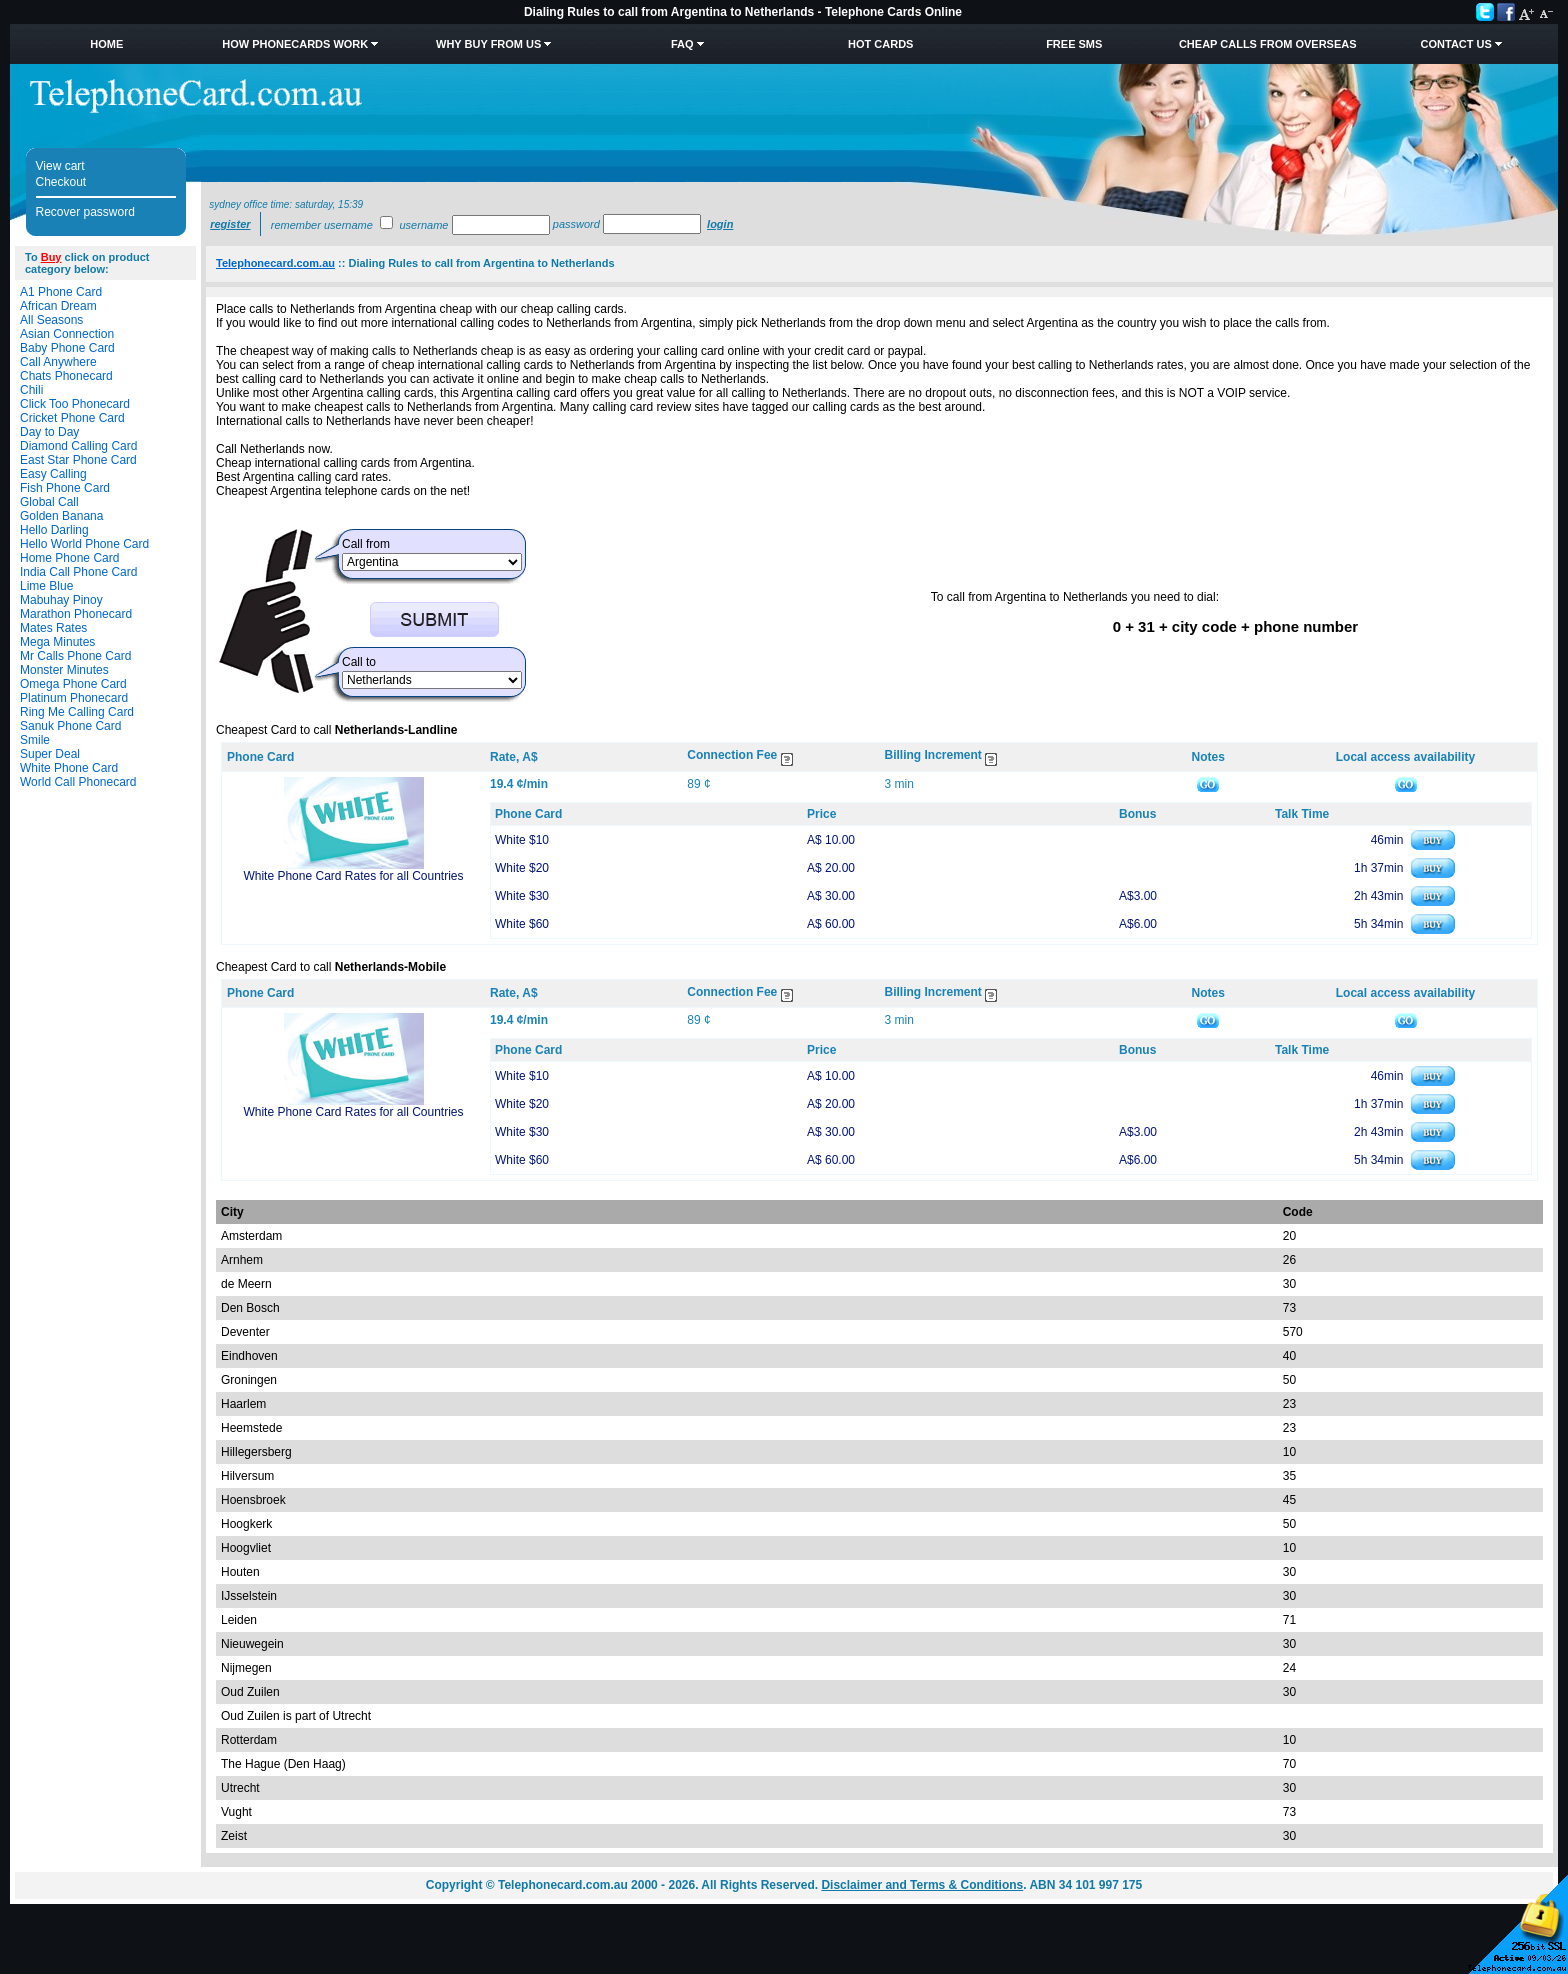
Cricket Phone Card (72, 418)
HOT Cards (880, 44)
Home (106, 44)
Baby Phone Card (67, 348)
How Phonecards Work (295, 44)
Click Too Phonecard (75, 404)
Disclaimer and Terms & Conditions (922, 1885)
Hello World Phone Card (84, 544)
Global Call (49, 502)
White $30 (522, 896)
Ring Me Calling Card (77, 712)
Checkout (61, 182)
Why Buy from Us (488, 44)
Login (720, 224)
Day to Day (49, 432)
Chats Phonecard (66, 376)
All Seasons (51, 320)
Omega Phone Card (73, 684)
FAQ (682, 44)
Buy (51, 257)
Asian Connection (67, 334)
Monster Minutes (64, 670)
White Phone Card (69, 768)
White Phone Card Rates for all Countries (353, 876)
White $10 (522, 840)
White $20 (522, 868)
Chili (31, 390)
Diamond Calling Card (78, 446)
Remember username (322, 225)
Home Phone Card (69, 558)
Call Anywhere (58, 362)
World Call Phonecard (78, 782)
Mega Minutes (57, 642)
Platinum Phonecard (74, 698)
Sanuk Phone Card (70, 726)
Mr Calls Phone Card (75, 656)
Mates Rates (53, 628)
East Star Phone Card (78, 460)
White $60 (522, 924)
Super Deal (50, 754)
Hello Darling (54, 530)
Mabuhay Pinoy (61, 600)
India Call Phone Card (78, 572)
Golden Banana (61, 516)
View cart (60, 166)
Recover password (85, 212)
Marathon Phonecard (76, 614)
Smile (35, 740)
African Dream (58, 306)
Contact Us (1456, 44)
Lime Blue (46, 586)
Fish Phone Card (65, 488)
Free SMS (1074, 44)
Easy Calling (53, 474)
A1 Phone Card (61, 292)
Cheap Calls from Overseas (1268, 44)
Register (230, 224)
